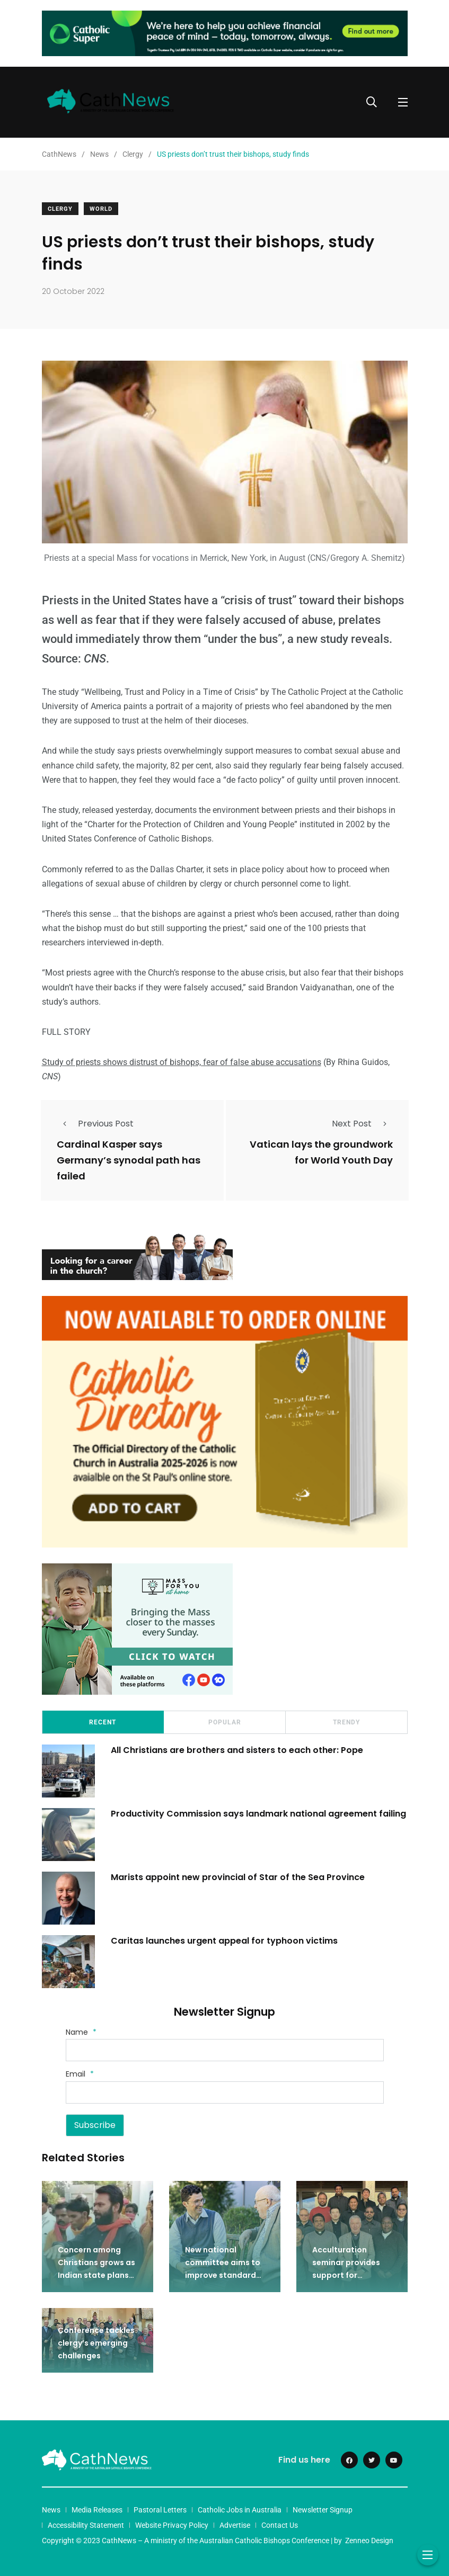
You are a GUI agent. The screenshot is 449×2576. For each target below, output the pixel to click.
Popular (224, 1722)
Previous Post (95, 1123)
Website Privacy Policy (171, 2525)
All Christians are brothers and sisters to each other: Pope (237, 1750)
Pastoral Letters (160, 2510)
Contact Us (279, 2525)
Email (80, 2074)
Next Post (362, 1123)
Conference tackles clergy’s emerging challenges (96, 2343)
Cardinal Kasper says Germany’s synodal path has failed (128, 1160)
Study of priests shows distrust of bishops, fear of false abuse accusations (181, 1062)
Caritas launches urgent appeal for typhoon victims (224, 1941)
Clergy (60, 208)
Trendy (346, 1722)
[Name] (225, 2050)
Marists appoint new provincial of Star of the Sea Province (238, 1877)
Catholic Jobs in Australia (239, 2510)
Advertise (234, 2525)
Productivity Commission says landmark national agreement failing (258, 1814)
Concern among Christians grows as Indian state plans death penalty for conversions (96, 2275)
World (101, 208)
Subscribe (95, 2125)
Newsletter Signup (323, 2510)
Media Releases (97, 2510)
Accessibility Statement (86, 2525)
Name (81, 2032)
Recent (102, 1722)
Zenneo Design (369, 2540)
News (51, 2510)
